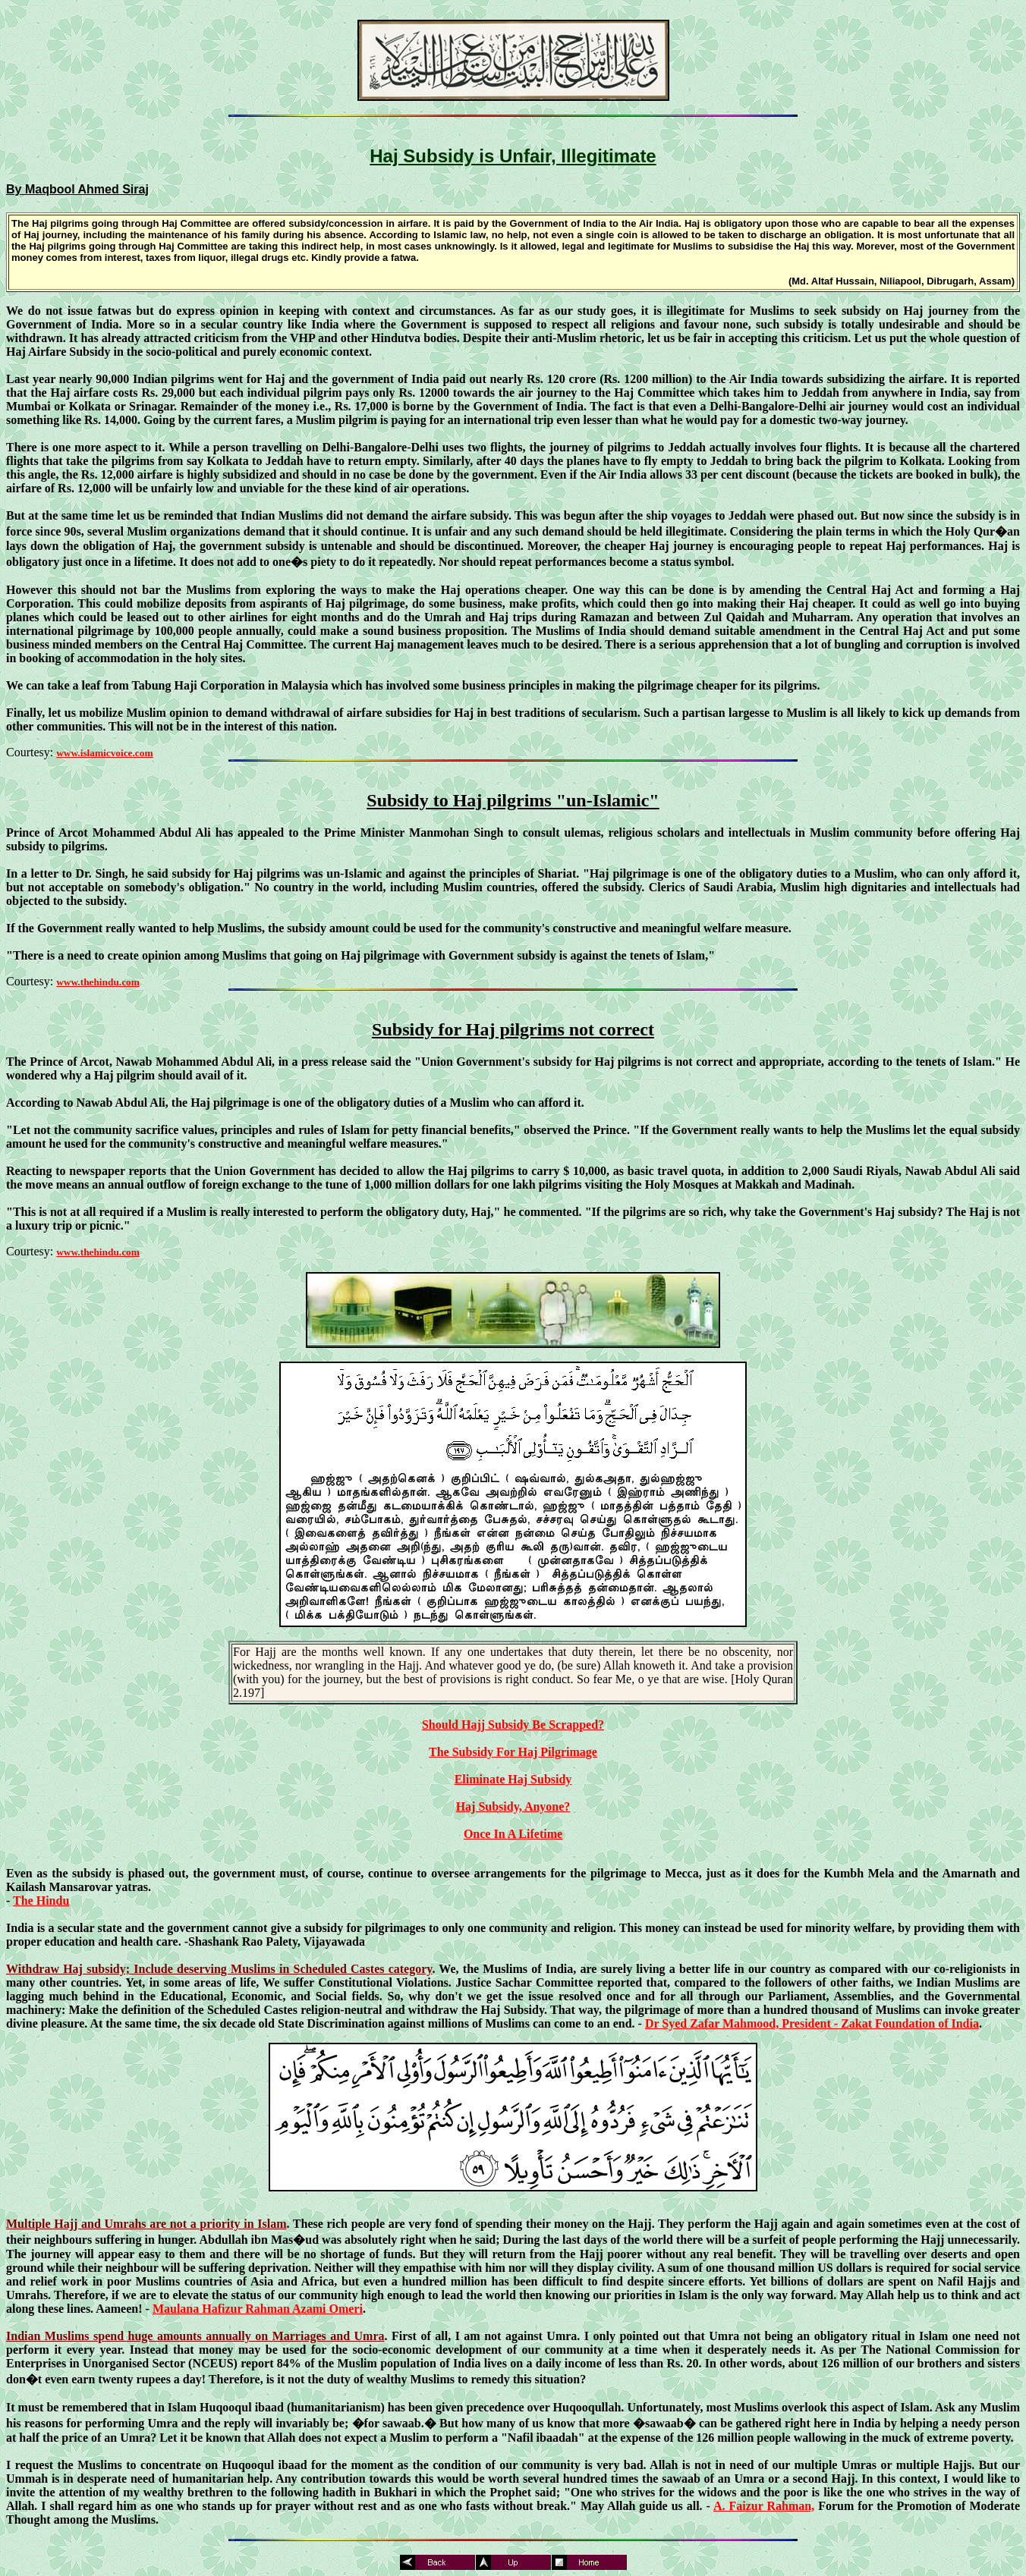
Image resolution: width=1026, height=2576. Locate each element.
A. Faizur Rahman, (763, 2505)
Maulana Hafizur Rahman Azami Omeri (258, 2308)
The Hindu (41, 1900)
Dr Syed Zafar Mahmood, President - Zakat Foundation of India (812, 2023)
